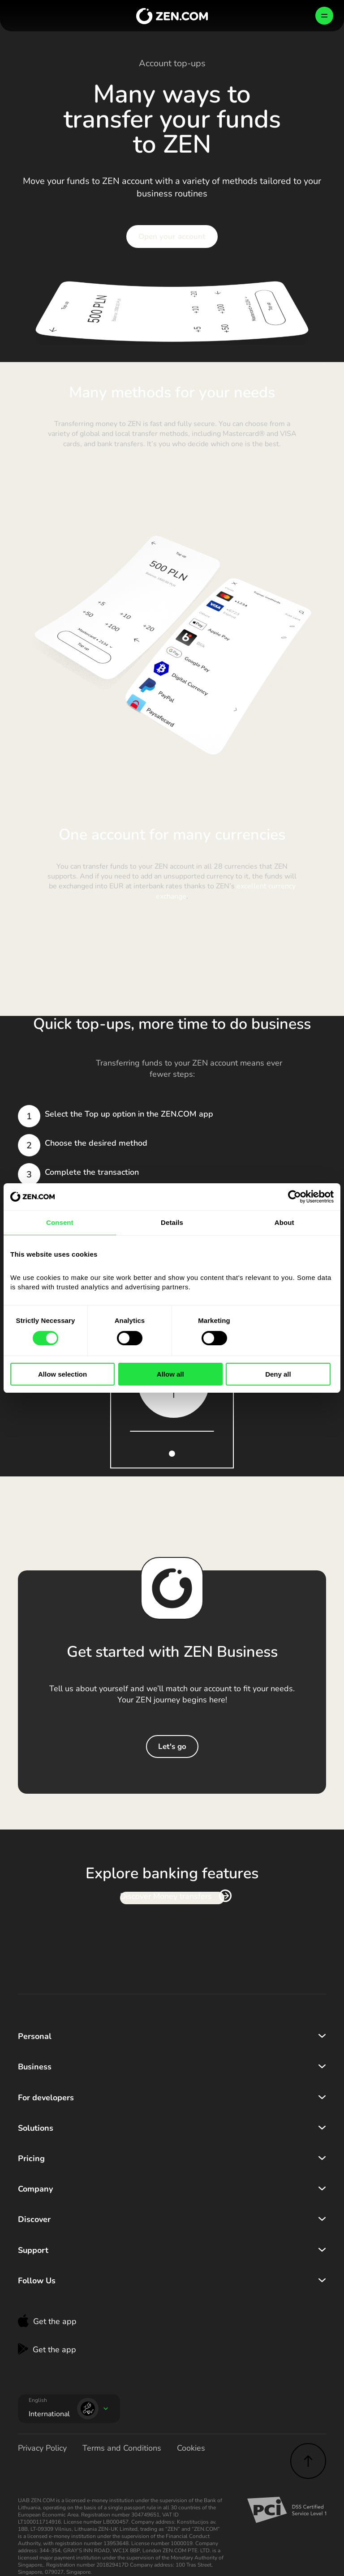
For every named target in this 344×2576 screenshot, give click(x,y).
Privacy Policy (42, 2448)
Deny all (278, 1374)
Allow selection (62, 1374)
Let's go (172, 1746)
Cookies (191, 2448)
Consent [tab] (59, 1222)
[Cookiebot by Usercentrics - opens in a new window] (294, 1196)
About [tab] (284, 1222)
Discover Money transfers (166, 1897)
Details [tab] (172, 1222)
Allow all (170, 1374)
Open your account (172, 236)
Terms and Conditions (121, 2448)
